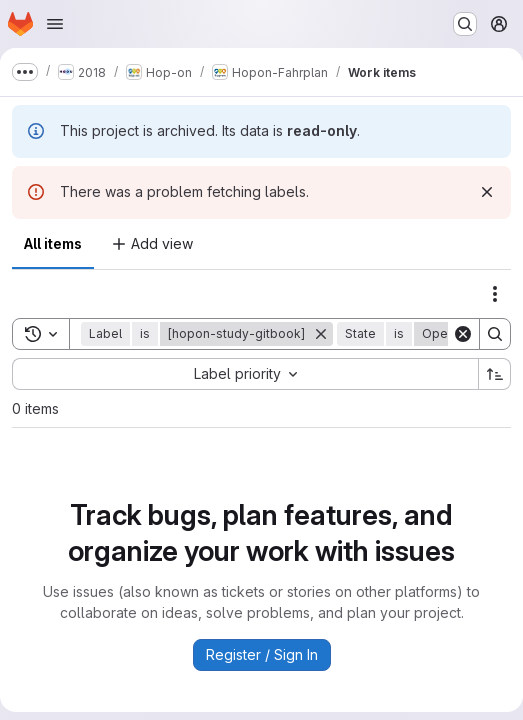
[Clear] (463, 334)
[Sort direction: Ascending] (495, 374)
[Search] (495, 334)
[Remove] (321, 334)
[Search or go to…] (465, 24)
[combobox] (245, 374)
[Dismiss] (487, 192)
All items (53, 243)
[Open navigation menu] (55, 24)
